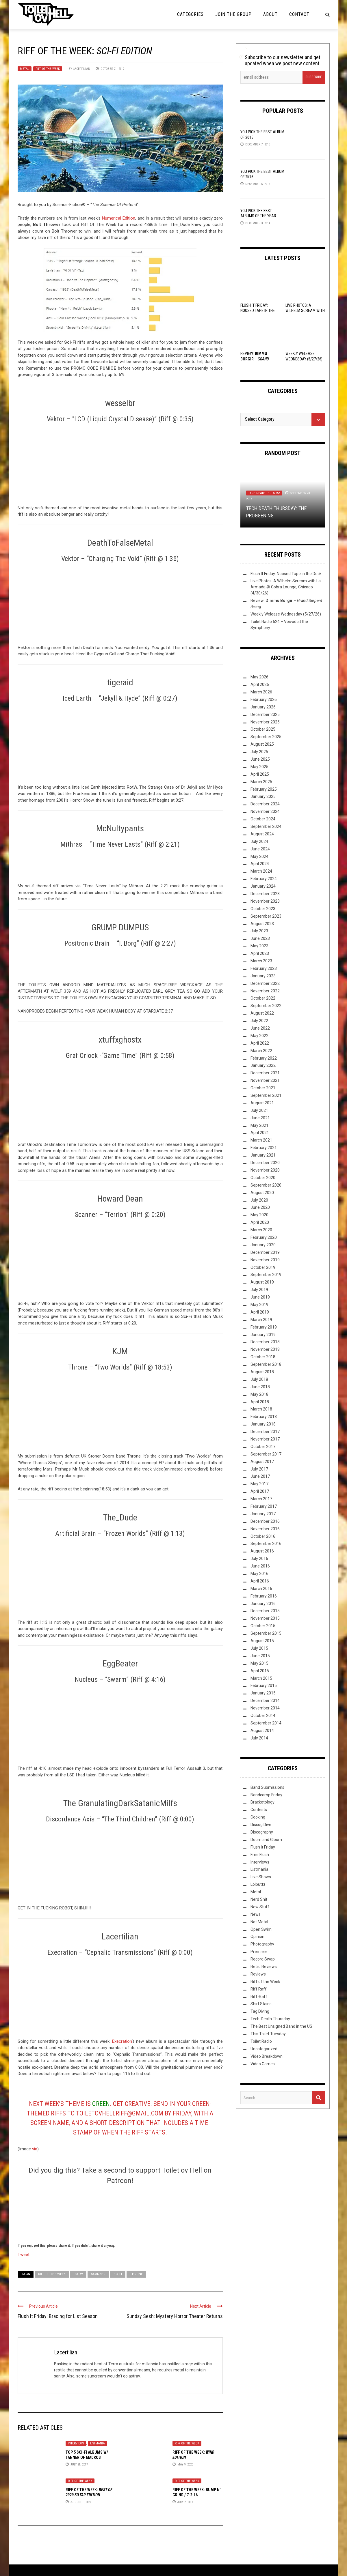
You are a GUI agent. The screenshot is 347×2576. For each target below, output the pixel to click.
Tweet (23, 2254)
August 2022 (262, 1013)
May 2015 (259, 1663)
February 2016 (263, 1596)
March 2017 (261, 1498)
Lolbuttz (258, 1884)
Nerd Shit (258, 1899)
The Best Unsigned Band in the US (281, 2026)
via (34, 2149)
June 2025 (260, 759)
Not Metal (259, 1922)
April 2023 (259, 953)
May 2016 (259, 1573)
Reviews (258, 1974)
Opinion (257, 1936)
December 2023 (265, 893)
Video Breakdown (266, 2056)
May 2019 (259, 1304)
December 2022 (265, 983)
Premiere (259, 1951)
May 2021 (259, 1125)
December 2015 (265, 1610)
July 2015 (259, 1648)
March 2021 (261, 1140)
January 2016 (263, 1603)
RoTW (78, 2274)
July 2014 (259, 1738)
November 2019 (265, 1260)
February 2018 (263, 1416)
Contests (258, 1809)
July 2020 (259, 1200)
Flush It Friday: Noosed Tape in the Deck (257, 310)
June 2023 (260, 938)
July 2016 (259, 1558)
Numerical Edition (118, 218)
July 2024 (259, 841)
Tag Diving (259, 2011)
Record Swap (262, 1959)
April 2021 (259, 1132)
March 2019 (261, 1319)
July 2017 (259, 1469)
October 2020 (262, 1177)
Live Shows (260, 1877)
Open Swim (261, 1929)
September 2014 (265, 1723)
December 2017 (265, 1431)
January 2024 (263, 886)
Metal (24, 69)
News (255, 1914)
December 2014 (265, 1700)
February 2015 (263, 1685)
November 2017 (265, 1439)
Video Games (262, 2063)
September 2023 (265, 916)
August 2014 (262, 1730)
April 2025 (259, 774)
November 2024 (265, 811)
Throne (136, 2274)
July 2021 (259, 1110)
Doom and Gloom (266, 1839)
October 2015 (262, 1625)
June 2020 (260, 1207)
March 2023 (261, 961)
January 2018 (263, 1424)
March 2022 (261, 1050)
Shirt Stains (261, 2003)
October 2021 (262, 1088)
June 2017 (260, 1476)
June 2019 (260, 1297)
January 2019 (263, 1334)
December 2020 (265, 1162)
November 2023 (265, 901)
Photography (262, 1944)
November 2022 (265, 991)
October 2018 (262, 1357)
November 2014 (265, 1708)
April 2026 (259, 684)
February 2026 (263, 699)
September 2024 (265, 826)
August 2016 (262, 1551)
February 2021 (263, 1147)
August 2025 (262, 744)
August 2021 (262, 1103)
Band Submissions (267, 1787)
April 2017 (259, 1491)
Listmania (97, 2443)
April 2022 (259, 1043)
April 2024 (259, 863)
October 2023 (262, 908)
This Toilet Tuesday (268, 2033)
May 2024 (259, 856)
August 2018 (262, 1372)
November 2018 (265, 1349)
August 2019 (262, 1282)
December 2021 (265, 1073)
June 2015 (260, 1655)
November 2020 (265, 1170)
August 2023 (262, 923)
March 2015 (261, 1678)
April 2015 (259, 1670)
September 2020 (265, 1185)
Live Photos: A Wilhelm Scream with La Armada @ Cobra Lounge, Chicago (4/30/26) (285, 587)
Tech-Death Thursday (264, 493)
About (270, 14)
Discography (261, 1832)
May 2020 (259, 1215)
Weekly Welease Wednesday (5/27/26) (285, 614)
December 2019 (265, 1252)
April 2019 (259, 1312)
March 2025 (261, 781)
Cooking (257, 1817)
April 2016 (259, 1581)
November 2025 (265, 722)
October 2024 (262, 819)
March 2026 (261, 692)
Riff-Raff (258, 1996)
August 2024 (262, 834)
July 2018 (259, 1379)
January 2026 (263, 707)
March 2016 (261, 1588)
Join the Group (233, 14)
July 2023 (259, 931)
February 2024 (263, 878)
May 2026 (259, 677)
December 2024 (265, 804)
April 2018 (259, 1402)
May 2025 (259, 766)
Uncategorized (263, 2048)
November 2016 (265, 1528)
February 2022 (263, 1058)
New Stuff (259, 1907)
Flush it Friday (262, 1847)
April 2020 (259, 1222)
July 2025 (259, 751)
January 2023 (263, 976)
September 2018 (265, 1364)
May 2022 (259, 1035)
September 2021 (265, 1095)
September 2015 (265, 1633)
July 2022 (259, 1020)
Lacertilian (81, 69)
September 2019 (265, 1274)
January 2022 (263, 1065)
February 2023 (263, 968)
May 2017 (259, 1483)
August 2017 (262, 1461)
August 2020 (262, 1192)
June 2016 (260, 1566)
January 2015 (263, 1693)
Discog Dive (260, 1824)
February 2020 (263, 1237)
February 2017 (263, 1506)
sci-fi (118, 2274)
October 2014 (262, 1715)
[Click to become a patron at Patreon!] (120, 2213)
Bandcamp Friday (266, 1795)
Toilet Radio (261, 2041)
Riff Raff (258, 1989)
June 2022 (260, 1028)
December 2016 (265, 1521)
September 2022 (265, 1005)
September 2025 (265, 736)
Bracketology (262, 1802)
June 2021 (260, 1118)
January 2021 (263, 1155)
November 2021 (265, 1080)
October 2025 (262, 729)
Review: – (254, 358)
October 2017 (262, 1446)
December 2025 (265, 714)
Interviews (76, 2443)
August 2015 (262, 1640)
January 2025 (263, 796)
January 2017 (263, 1513)
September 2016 (265, 1543)
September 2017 (265, 1454)
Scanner (98, 2274)
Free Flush (259, 1854)
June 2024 (260, 849)
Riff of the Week (48, 69)
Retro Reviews (263, 1966)
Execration (122, 2041)
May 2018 (259, 1394)
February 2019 (263, 1327)
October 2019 (262, 1267)
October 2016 (262, 1536)
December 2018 (265, 1342)
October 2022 (262, 998)
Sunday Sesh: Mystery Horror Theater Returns (175, 2316)
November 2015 (265, 1618)
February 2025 (263, 789)
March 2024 (261, 871)
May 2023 (259, 946)
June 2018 (260, 1387)
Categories (190, 14)
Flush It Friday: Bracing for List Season (58, 2316)
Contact (299, 14)
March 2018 (261, 1409)
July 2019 (259, 1289)
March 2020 (261, 1230)
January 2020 (263, 1245)
